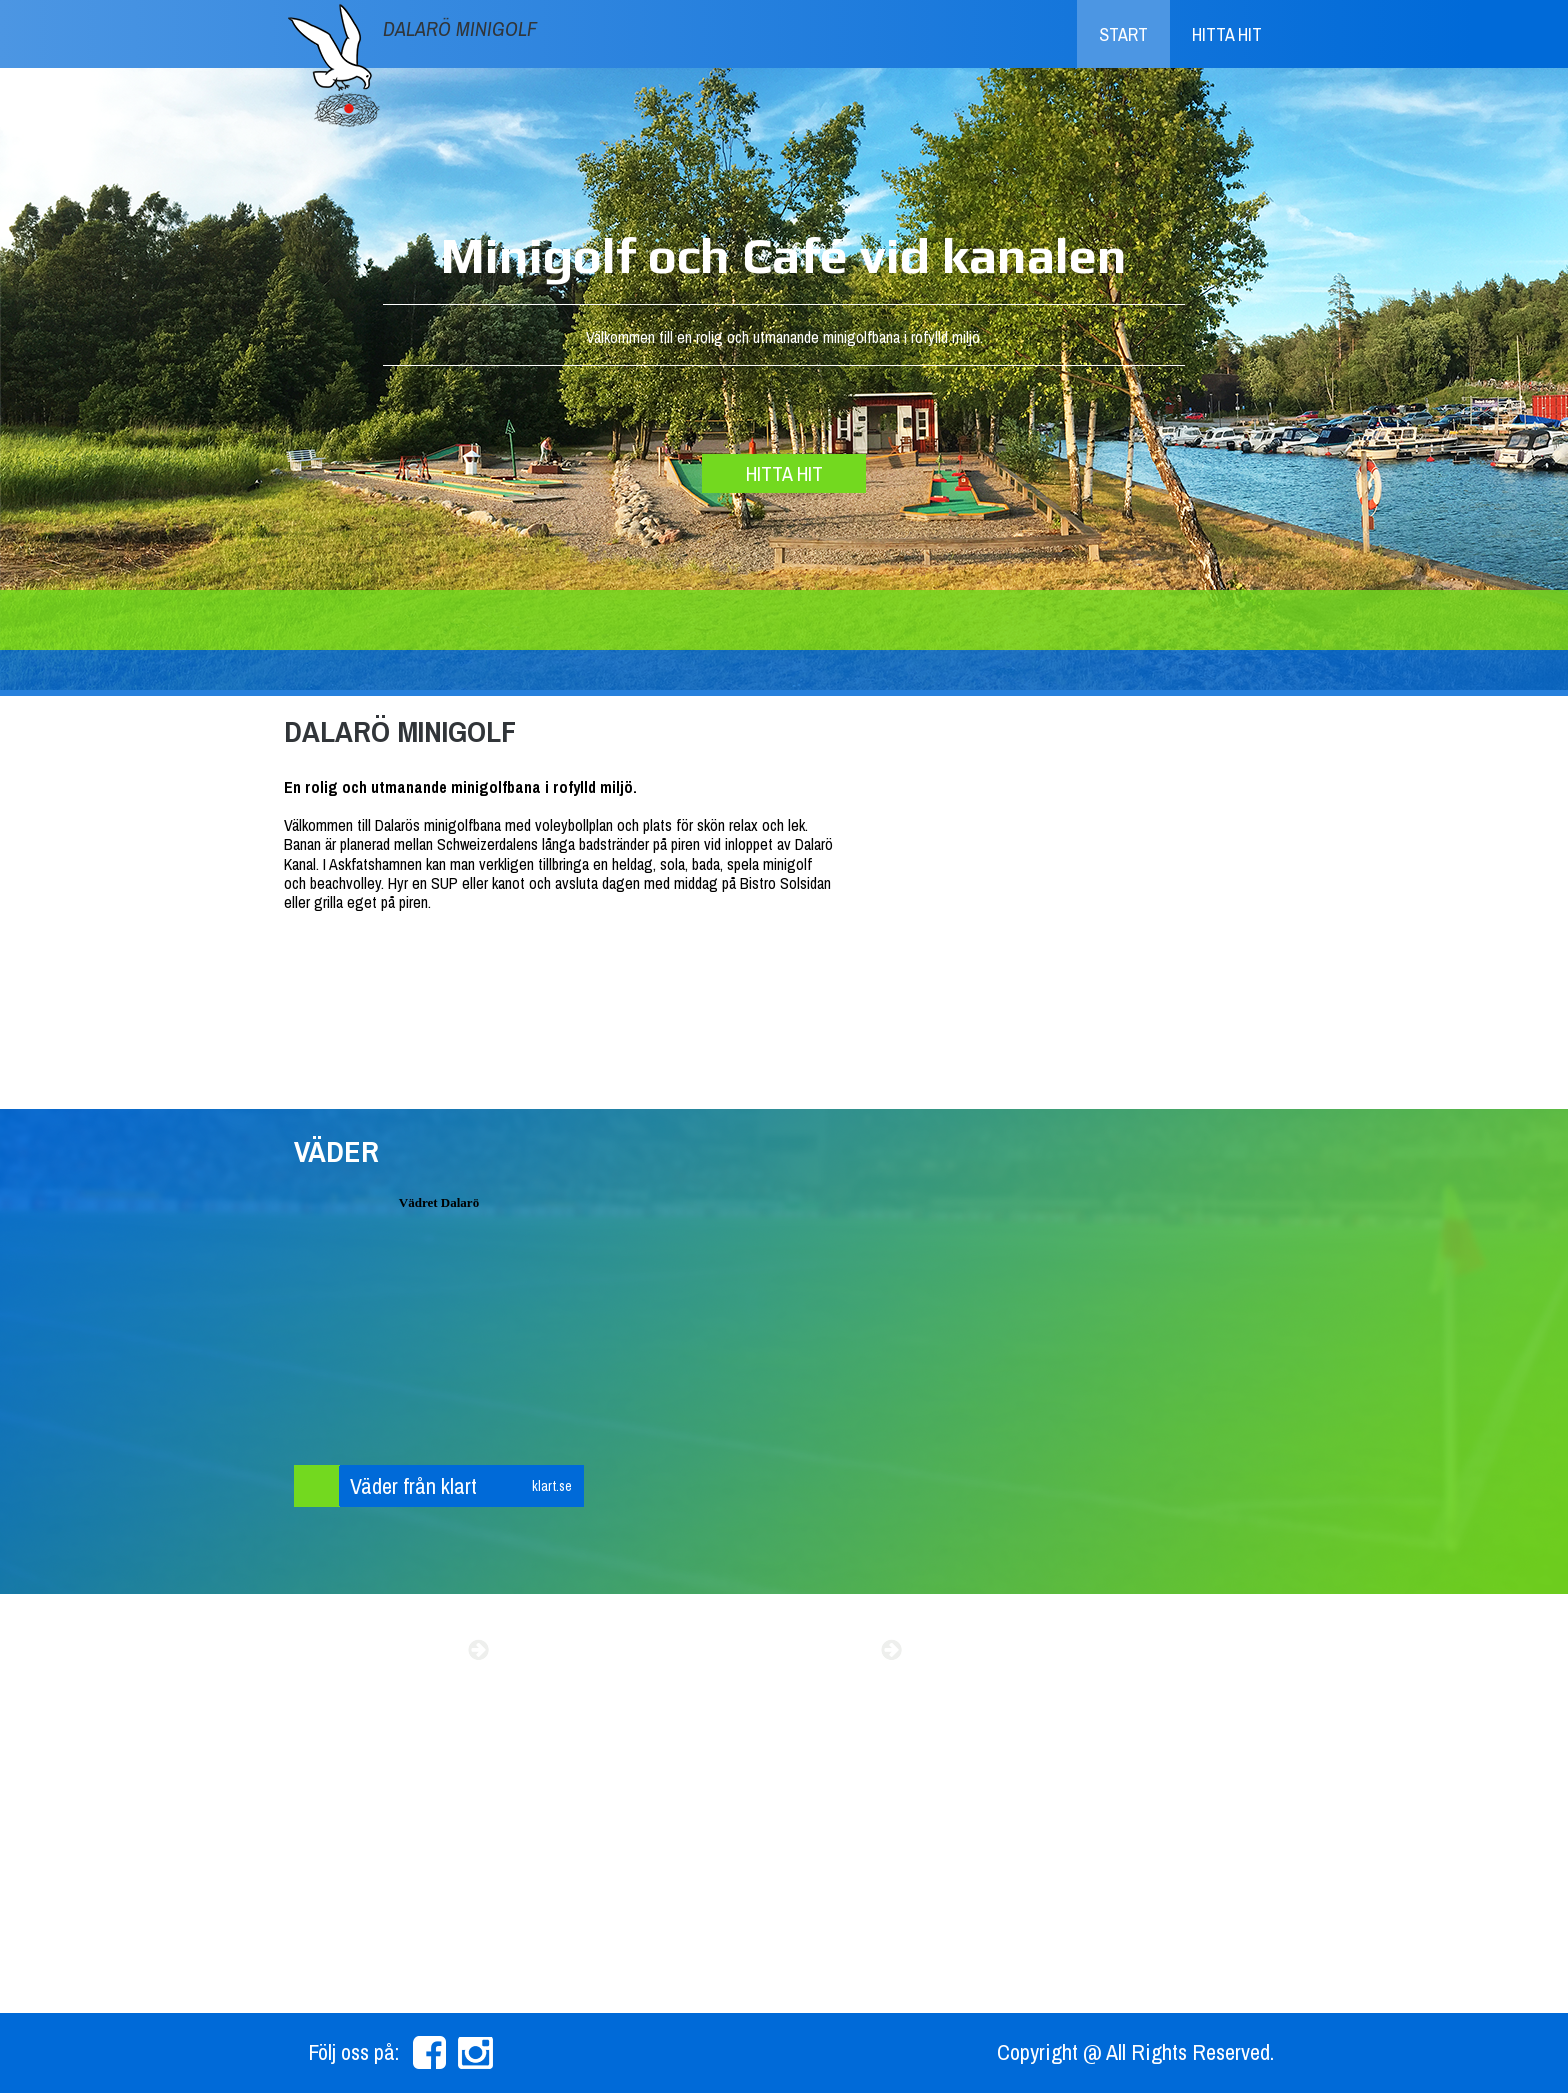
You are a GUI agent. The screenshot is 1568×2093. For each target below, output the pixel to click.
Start (1123, 34)
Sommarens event (379, 1650)
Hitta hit (1227, 34)
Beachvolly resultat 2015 (751, 1650)
